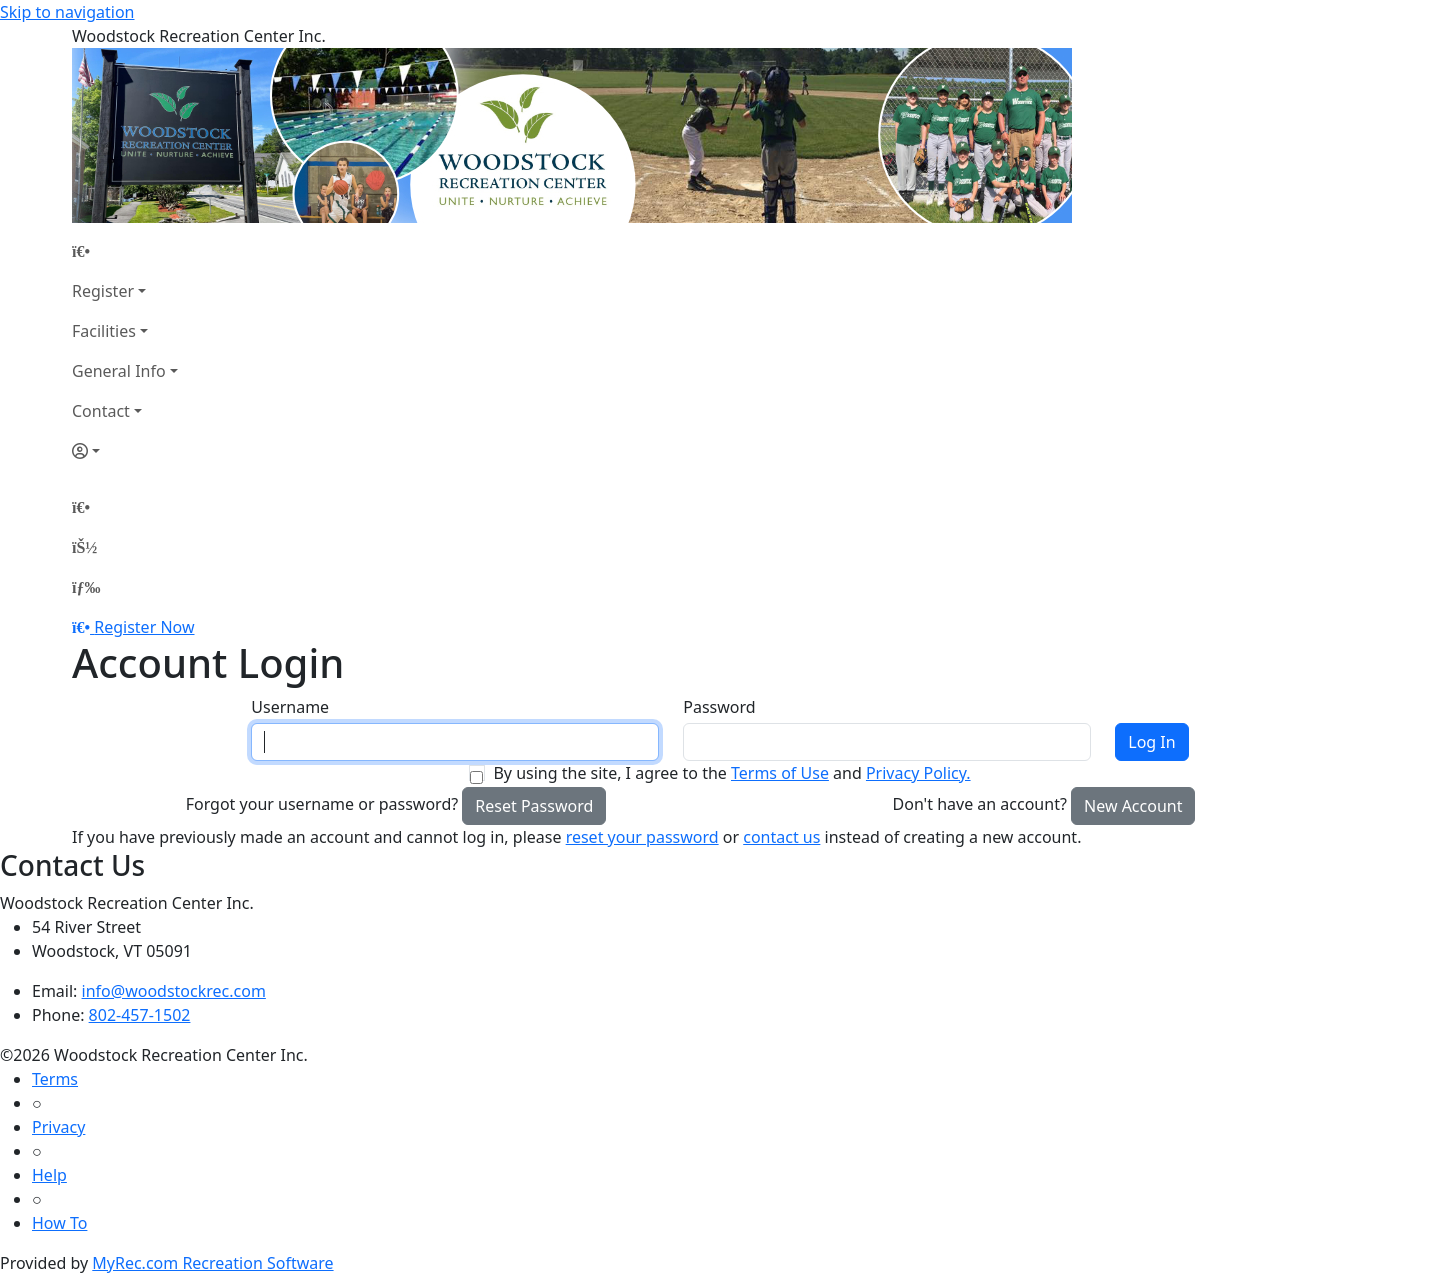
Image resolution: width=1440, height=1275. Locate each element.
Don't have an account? (980, 804)
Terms (55, 1079)
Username (290, 707)
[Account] (125, 451)
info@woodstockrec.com (174, 991)
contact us (781, 837)
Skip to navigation (67, 12)
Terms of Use (780, 773)
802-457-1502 (140, 1015)
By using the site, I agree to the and (731, 773)
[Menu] (86, 587)
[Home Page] (125, 251)
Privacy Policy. (918, 773)
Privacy (58, 1127)
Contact (101, 411)
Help (49, 1175)
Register (103, 291)
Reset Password (534, 806)
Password (719, 707)
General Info (119, 371)
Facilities (104, 331)
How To (59, 1223)
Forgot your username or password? (322, 804)
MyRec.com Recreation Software (212, 1263)
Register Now (144, 627)
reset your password (642, 837)
